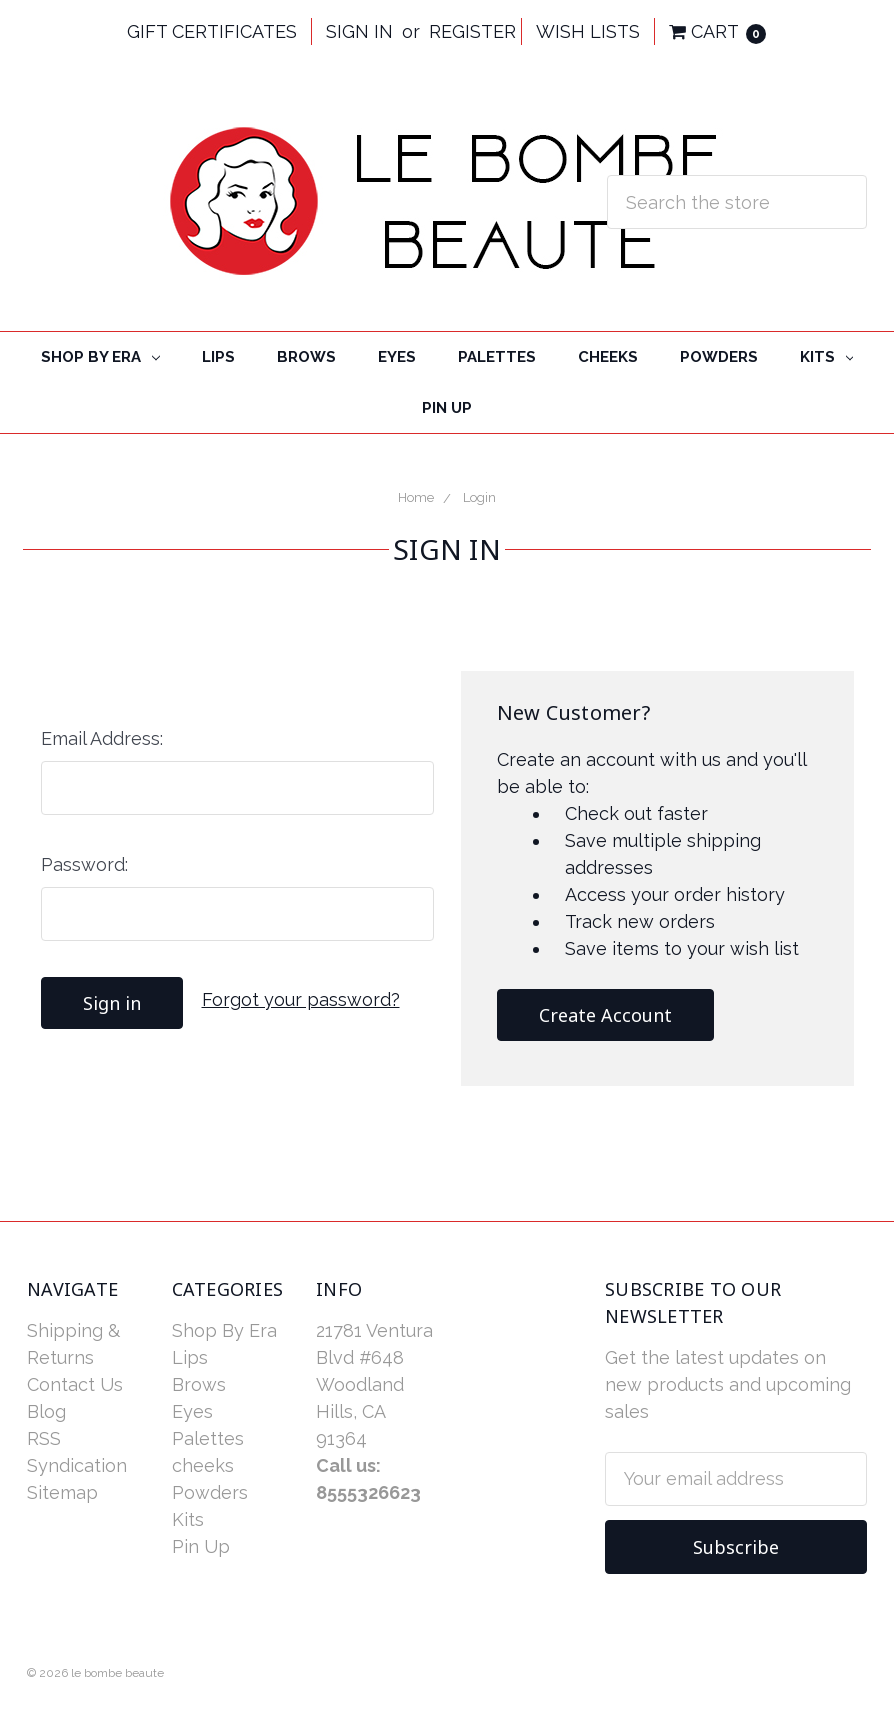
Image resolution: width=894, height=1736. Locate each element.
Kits (827, 357)
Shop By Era (100, 357)
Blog (46, 1411)
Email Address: (102, 738)
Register (472, 31)
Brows (306, 357)
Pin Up (447, 408)
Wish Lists (588, 31)
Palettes (497, 357)
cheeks (608, 357)
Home (416, 497)
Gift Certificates (212, 31)
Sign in (359, 31)
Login (479, 497)
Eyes (397, 357)
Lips (218, 357)
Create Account (605, 1015)
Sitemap (62, 1492)
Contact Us (75, 1384)
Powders (719, 357)
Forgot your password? (301, 999)
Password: (84, 864)
